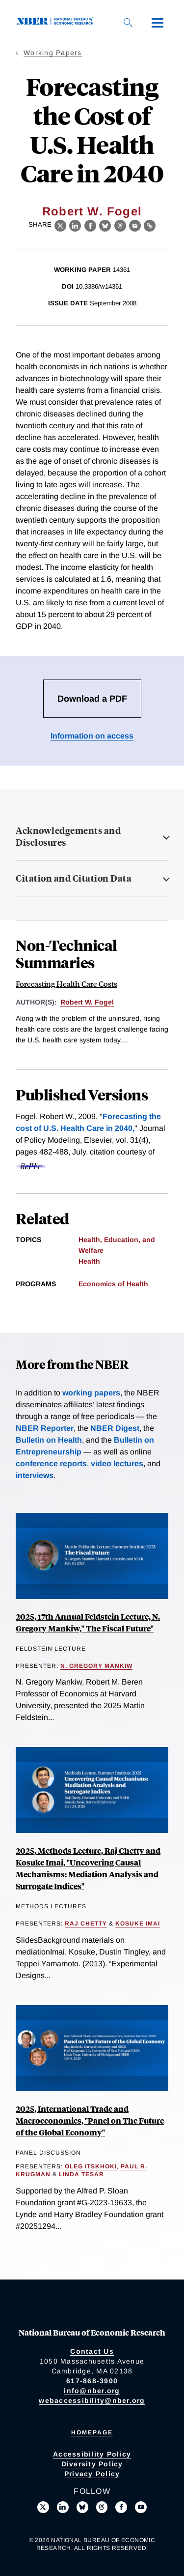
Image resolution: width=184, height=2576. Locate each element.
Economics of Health (113, 1284)
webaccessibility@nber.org (92, 2400)
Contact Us (92, 2351)
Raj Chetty (86, 1923)
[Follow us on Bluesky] (82, 2507)
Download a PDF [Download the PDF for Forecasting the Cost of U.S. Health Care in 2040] (92, 699)
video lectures (117, 1463)
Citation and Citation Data (73, 878)
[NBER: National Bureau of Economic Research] (57, 22)
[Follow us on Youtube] (141, 2507)
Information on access (92, 736)
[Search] (128, 22)
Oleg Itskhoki (91, 2166)
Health (89, 1261)
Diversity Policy (92, 2464)
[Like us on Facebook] (121, 2507)
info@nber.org (92, 2391)
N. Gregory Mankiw (96, 1665)
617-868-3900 (92, 2381)
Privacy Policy (92, 2474)
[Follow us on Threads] (102, 2507)
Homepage (92, 2432)
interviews (34, 1475)
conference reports (51, 1463)
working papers (91, 1393)
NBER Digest (114, 1428)
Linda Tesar (81, 2174)
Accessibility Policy (92, 2454)
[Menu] (157, 22)
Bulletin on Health (49, 1440)
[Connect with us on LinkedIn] (63, 2507)
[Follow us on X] (43, 2507)
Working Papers (53, 53)
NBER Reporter (45, 1428)
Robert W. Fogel (92, 211)
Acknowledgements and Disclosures (68, 836)
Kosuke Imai (137, 1923)
